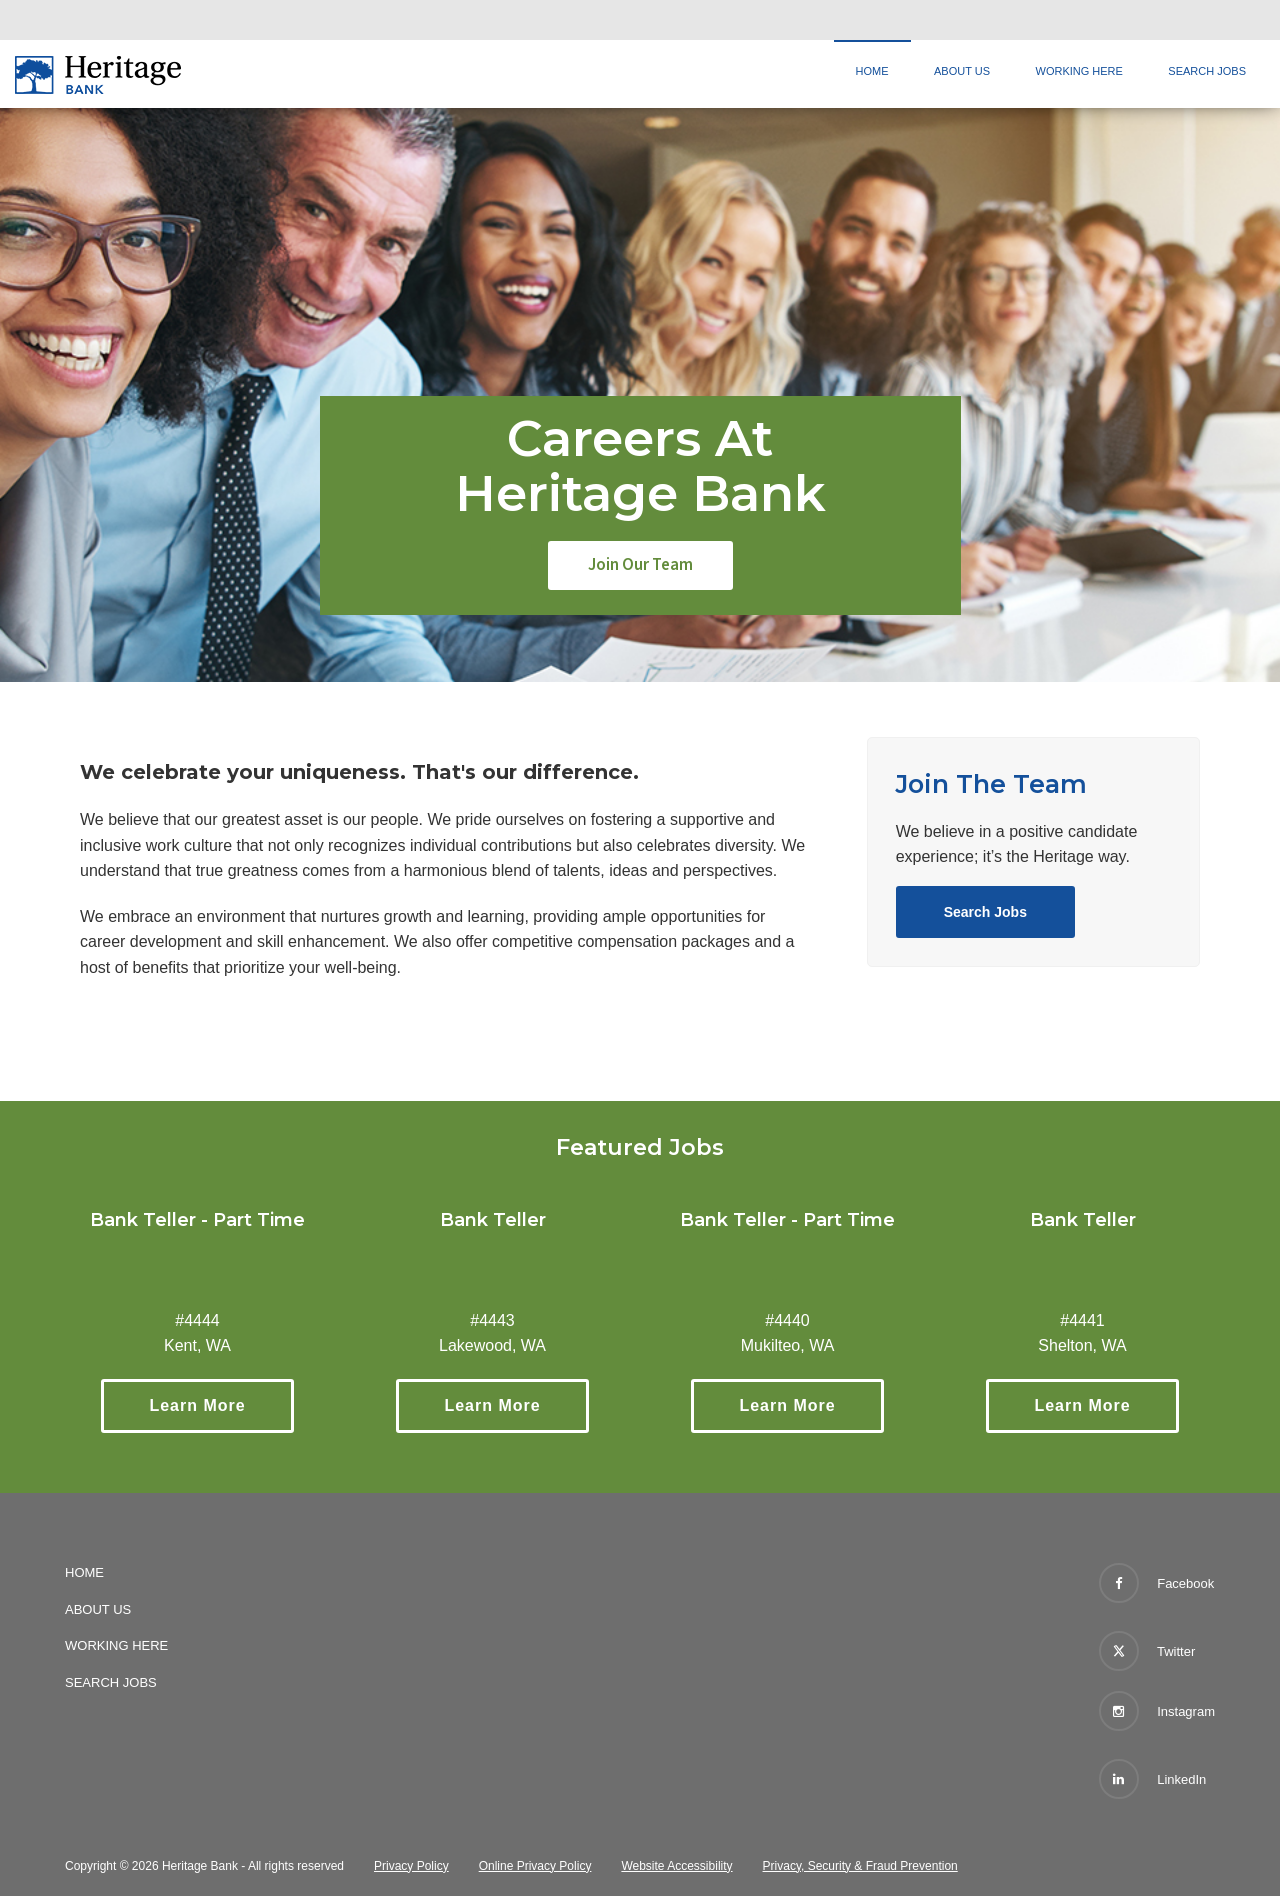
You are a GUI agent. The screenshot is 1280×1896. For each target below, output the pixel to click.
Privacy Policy (411, 1866)
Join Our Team (640, 565)
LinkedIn (1153, 1779)
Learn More (221, 1405)
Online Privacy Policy (535, 1866)
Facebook (1157, 1583)
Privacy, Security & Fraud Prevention (860, 1866)
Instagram (1157, 1711)
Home (872, 71)
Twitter (1147, 1647)
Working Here (1079, 71)
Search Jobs (1207, 71)
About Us (962, 71)
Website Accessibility (676, 1866)
